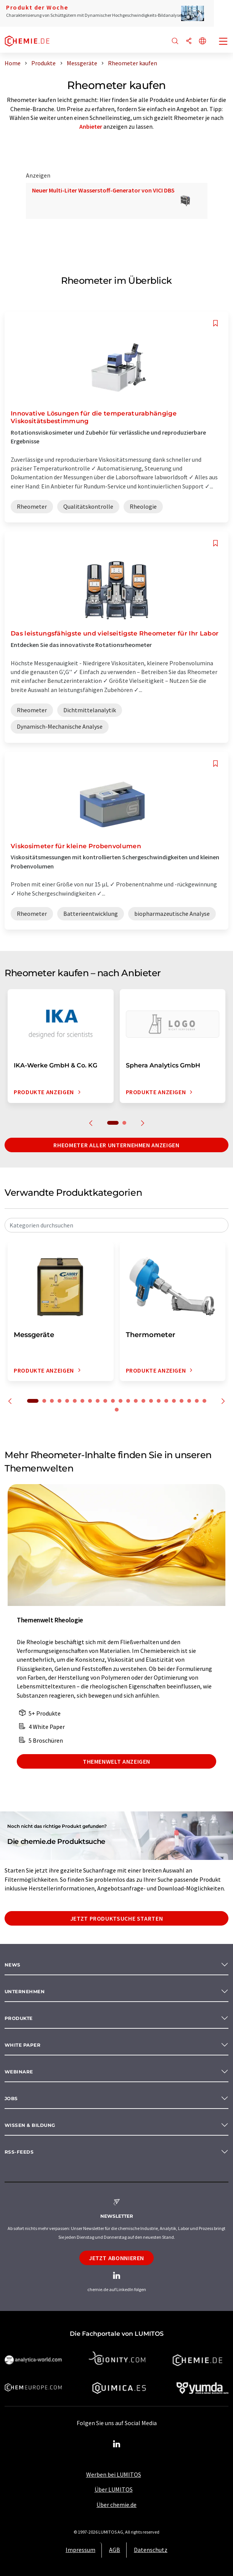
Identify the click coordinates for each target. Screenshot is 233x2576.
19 (174, 1401)
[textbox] (116, 1225)
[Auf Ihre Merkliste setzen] (215, 323)
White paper (22, 2045)
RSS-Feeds (19, 2152)
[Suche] (175, 41)
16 (151, 1401)
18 (166, 1401)
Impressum (80, 2549)
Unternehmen (25, 1991)
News (13, 1965)
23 (204, 1401)
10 (105, 1401)
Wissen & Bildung (30, 2125)
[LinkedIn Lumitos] (116, 2444)
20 (181, 1401)
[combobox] (116, 1225)
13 (128, 1401)
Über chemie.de (116, 2504)
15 (143, 1401)
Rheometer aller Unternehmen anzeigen (116, 1145)
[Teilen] (188, 41)
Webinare (19, 2072)
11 (113, 1401)
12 (120, 1401)
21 (189, 1401)
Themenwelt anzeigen (116, 1761)
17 (159, 1401)
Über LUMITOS (114, 2489)
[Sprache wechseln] (202, 41)
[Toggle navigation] (223, 42)
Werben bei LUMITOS (113, 2474)
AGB (114, 2549)
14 (136, 1401)
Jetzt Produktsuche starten (116, 1918)
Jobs (11, 2098)
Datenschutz (150, 2549)
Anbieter (90, 126)
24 (117, 1410)
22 (197, 1401)
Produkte (19, 2018)
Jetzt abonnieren (116, 2258)
